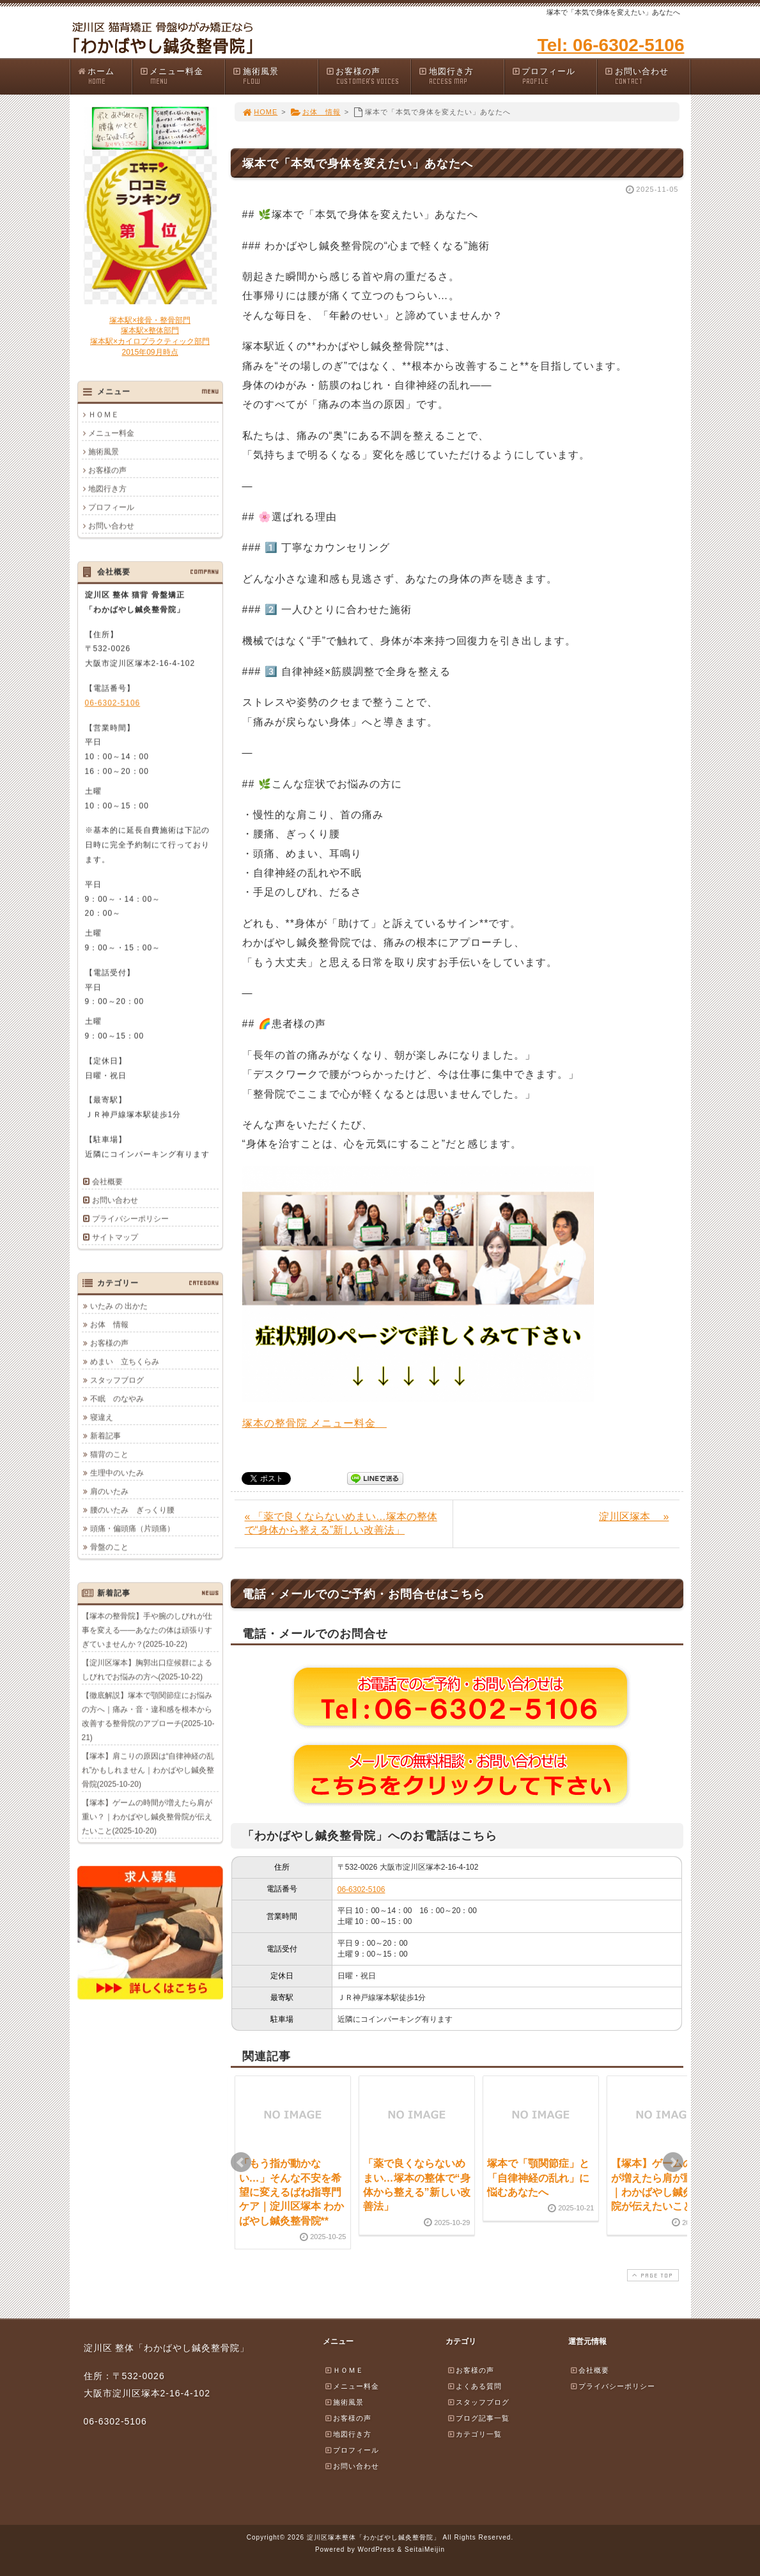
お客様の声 (368, 76)
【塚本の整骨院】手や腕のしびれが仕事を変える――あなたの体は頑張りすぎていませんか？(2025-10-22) (147, 1630)
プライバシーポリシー (130, 1218)
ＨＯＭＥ (103, 414)
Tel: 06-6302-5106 (611, 45)
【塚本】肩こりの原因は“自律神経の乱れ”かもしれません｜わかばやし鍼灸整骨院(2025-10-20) (148, 1769)
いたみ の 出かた (119, 1305)
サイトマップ (115, 1236)
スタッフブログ (117, 1380)
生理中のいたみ (117, 1472)
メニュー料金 (182, 76)
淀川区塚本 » (634, 1516)
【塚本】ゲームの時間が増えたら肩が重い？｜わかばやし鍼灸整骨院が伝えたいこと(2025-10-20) (147, 1816)
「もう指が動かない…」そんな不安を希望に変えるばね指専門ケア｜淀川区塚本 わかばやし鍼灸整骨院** (291, 2192)
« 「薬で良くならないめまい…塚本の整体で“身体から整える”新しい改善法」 (341, 1523)
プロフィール (554, 76)
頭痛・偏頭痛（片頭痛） (132, 1528)
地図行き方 (461, 76)
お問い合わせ (647, 76)
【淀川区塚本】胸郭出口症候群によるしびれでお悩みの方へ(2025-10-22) (147, 1669)
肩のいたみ (109, 1491)
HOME (260, 112)
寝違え (101, 1417)
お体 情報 (315, 112)
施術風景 (275, 76)
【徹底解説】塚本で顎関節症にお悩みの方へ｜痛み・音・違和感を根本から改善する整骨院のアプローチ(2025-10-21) (148, 1716)
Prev (241, 2162)
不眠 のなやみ (117, 1398)
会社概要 (107, 1181)
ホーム (104, 76)
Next (673, 2162)
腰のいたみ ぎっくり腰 (132, 1509)
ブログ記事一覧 (478, 2418)
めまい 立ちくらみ (124, 1361)
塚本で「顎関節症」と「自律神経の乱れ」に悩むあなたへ (538, 2178)
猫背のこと (109, 1454)
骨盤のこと (109, 1546)
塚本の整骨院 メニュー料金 (314, 1423)
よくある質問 (474, 2386)
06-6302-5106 (361, 1889)
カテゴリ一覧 (474, 2434)
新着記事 (105, 1435)
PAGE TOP (651, 2275)
